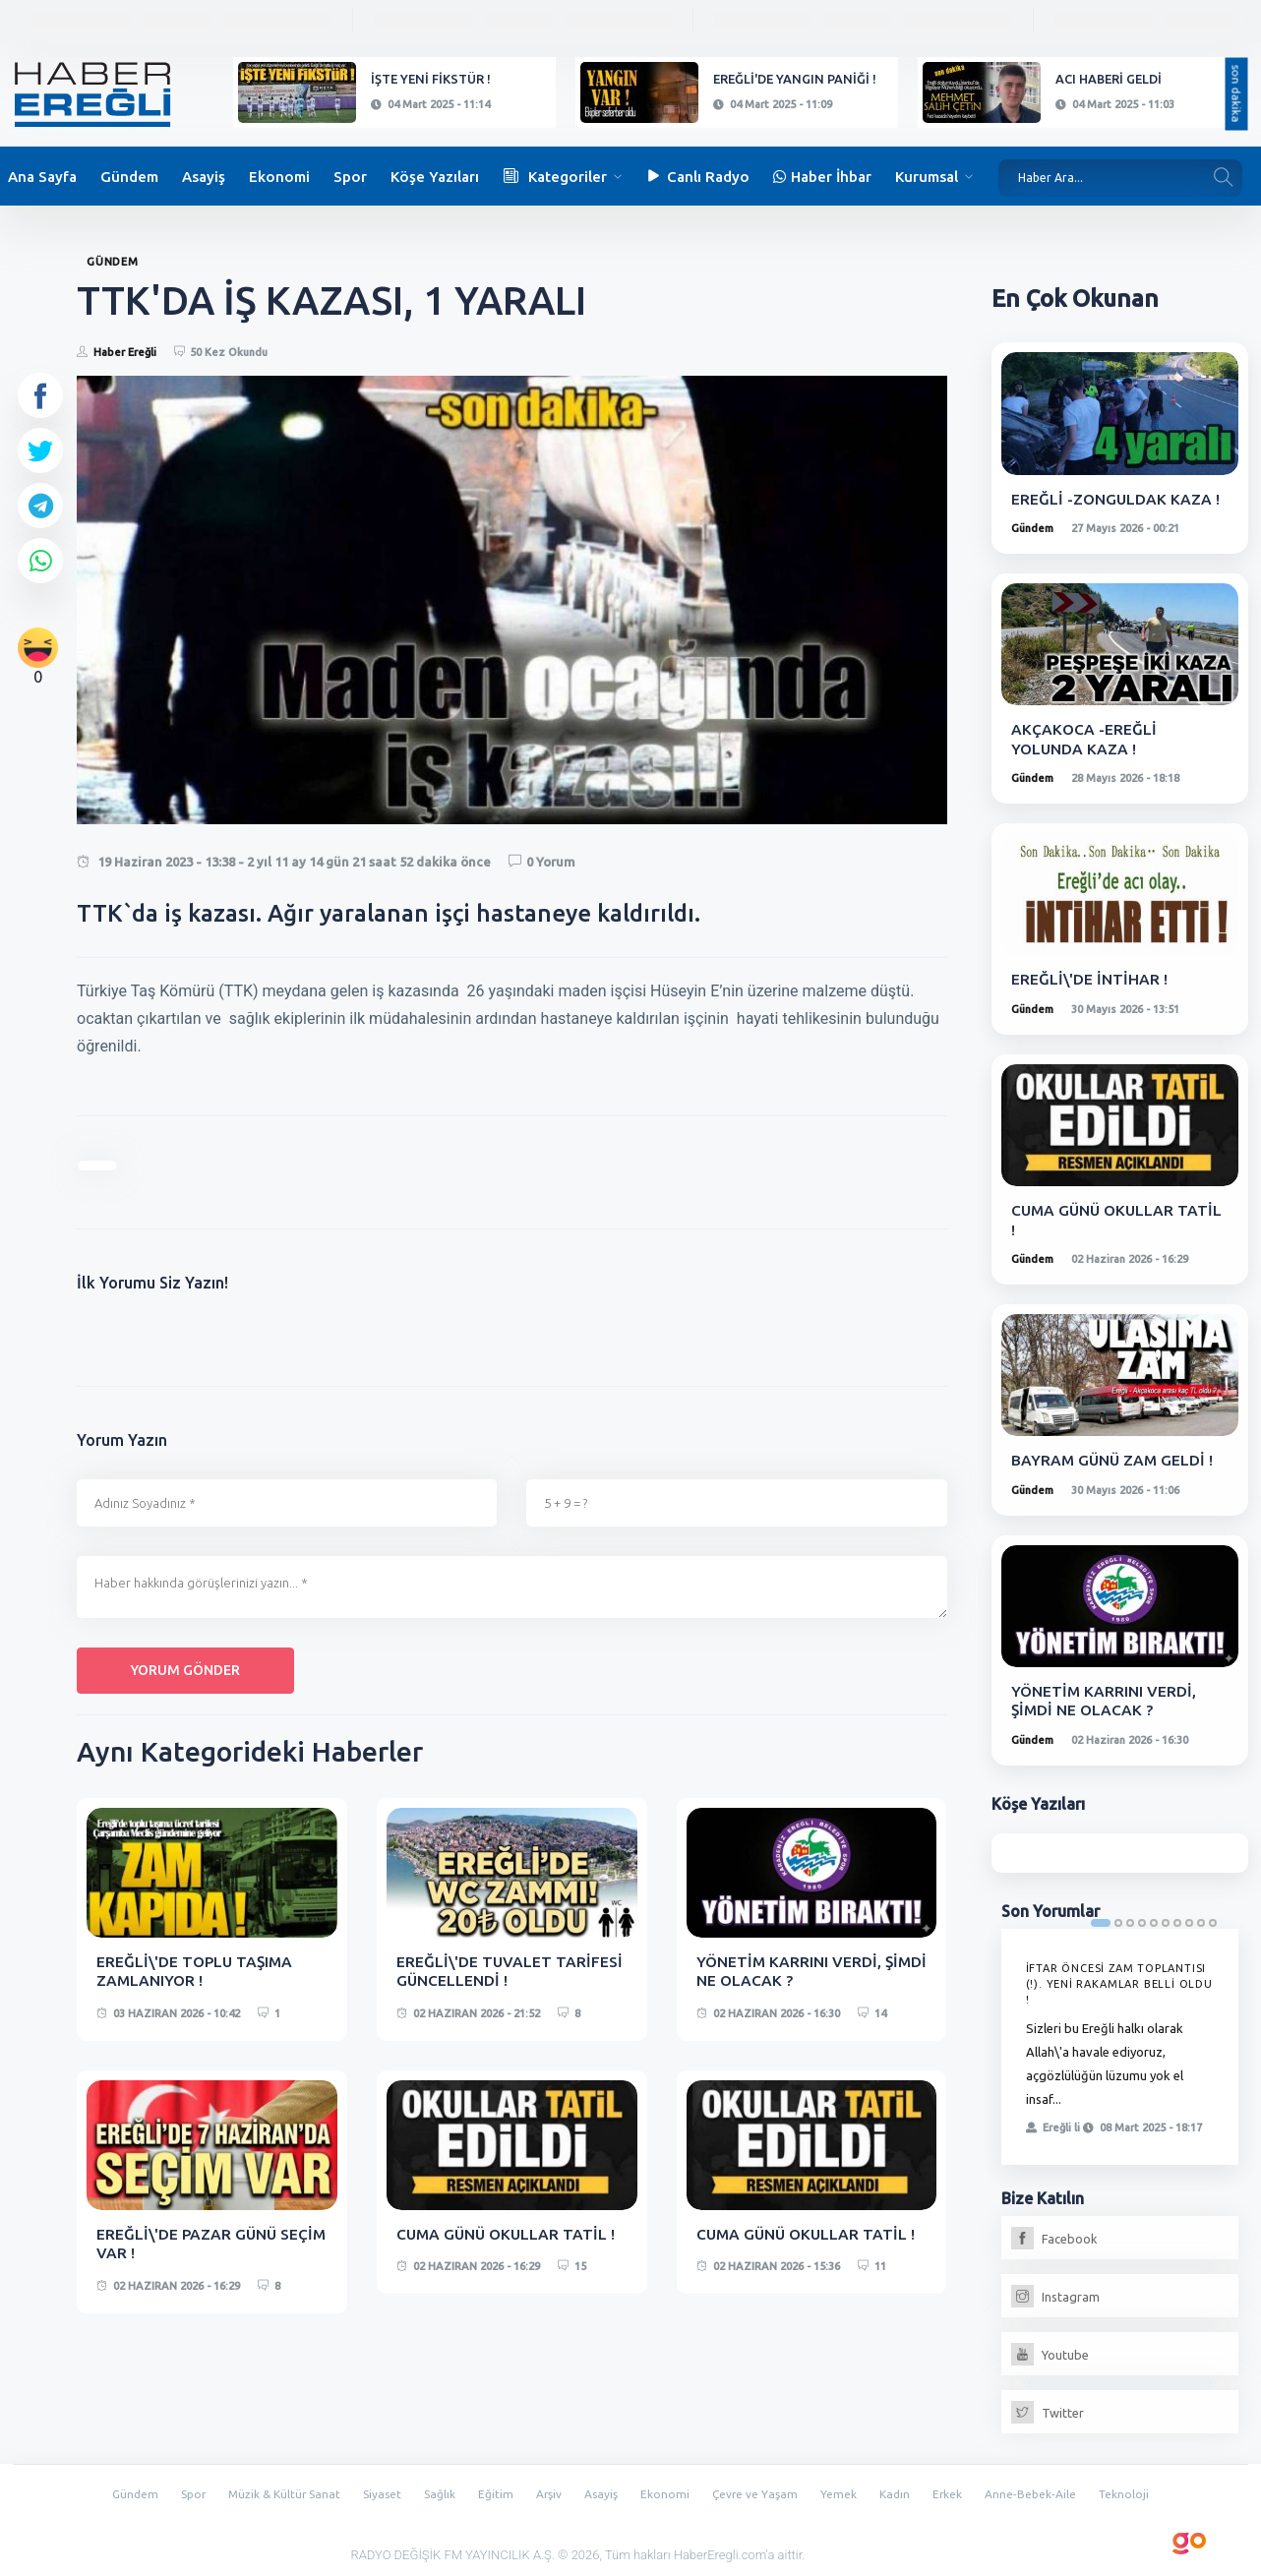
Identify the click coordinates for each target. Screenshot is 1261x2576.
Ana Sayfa (42, 176)
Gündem (129, 176)
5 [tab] (1154, 1920)
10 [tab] (1213, 1920)
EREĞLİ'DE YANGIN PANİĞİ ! (794, 79)
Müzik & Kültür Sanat (270, 2490)
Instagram (1055, 2294)
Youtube (1050, 2352)
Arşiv (549, 2490)
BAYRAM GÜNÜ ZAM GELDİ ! (1114, 1458)
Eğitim (493, 2490)
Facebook (1054, 2236)
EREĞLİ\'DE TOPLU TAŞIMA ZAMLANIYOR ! (197, 1970)
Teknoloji (1146, 2490)
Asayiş (203, 176)
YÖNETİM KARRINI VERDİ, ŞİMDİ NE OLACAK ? (789, 1970)
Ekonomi (279, 176)
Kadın (906, 2490)
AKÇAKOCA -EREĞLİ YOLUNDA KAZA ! (1084, 738)
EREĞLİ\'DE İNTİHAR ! (1090, 978)
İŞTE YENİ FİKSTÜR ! (431, 79)
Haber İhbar (822, 176)
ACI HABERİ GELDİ (1108, 79)
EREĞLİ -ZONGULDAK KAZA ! (1116, 499)
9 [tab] (1201, 1920)
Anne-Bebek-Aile (1049, 2490)
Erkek (961, 2490)
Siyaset (373, 2490)
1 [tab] (1101, 1920)
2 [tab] (1118, 1920)
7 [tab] (1177, 1920)
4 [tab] (1142, 1920)
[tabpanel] (1120, 2044)
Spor (350, 176)
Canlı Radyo (697, 176)
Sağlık (434, 2490)
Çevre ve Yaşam (763, 2490)
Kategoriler (555, 176)
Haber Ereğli (124, 352)
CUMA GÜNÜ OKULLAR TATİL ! (508, 2233)
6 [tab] (1166, 1920)
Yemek (849, 2490)
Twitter (1047, 2410)
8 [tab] (1189, 1920)
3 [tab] (1130, 1920)
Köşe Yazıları (434, 176)
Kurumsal (926, 176)
